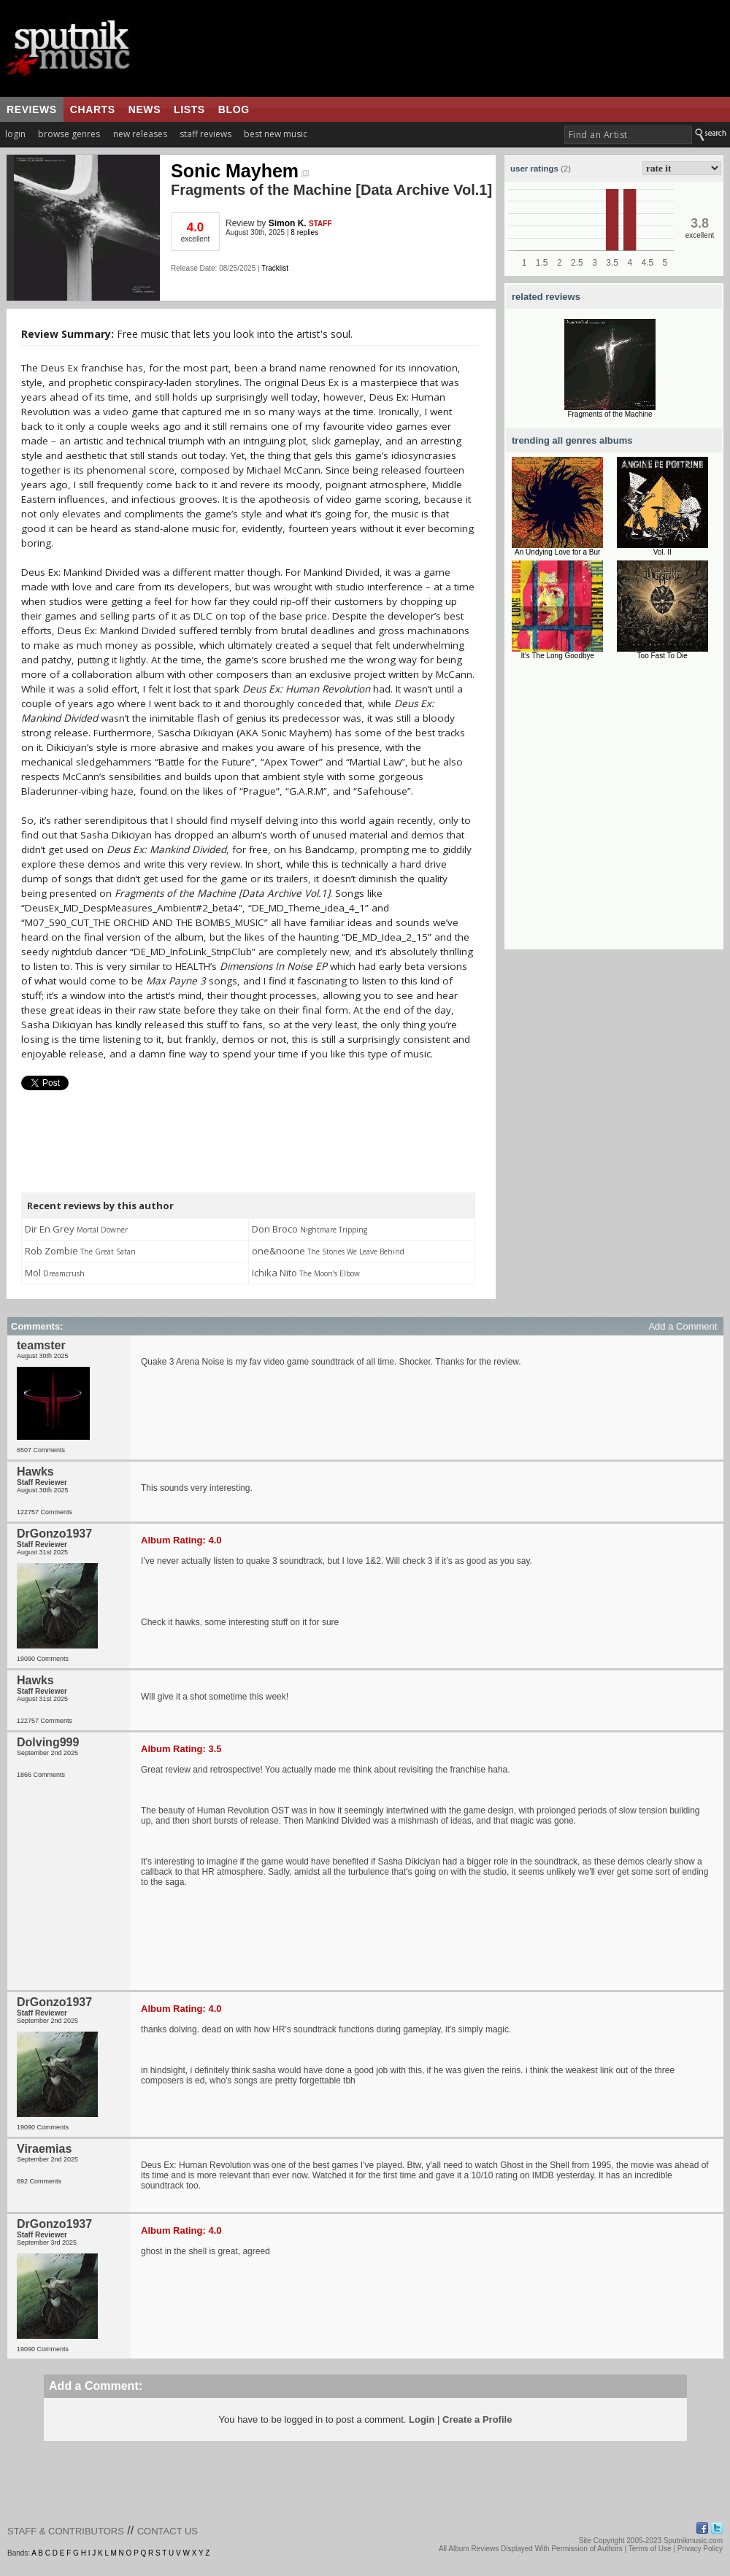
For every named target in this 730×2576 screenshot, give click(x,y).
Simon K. (288, 223)
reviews (32, 109)
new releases (140, 134)
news (144, 109)
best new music (275, 134)
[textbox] (628, 135)
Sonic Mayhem (240, 171)
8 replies (304, 232)
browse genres (69, 134)
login (15, 134)
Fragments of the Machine (609, 414)
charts (92, 109)
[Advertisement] (137, 812)
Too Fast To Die (662, 656)
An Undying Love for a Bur (557, 552)
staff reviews (205, 134)
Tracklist (274, 268)
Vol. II (662, 552)
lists (189, 109)
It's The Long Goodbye (557, 656)
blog (234, 109)
